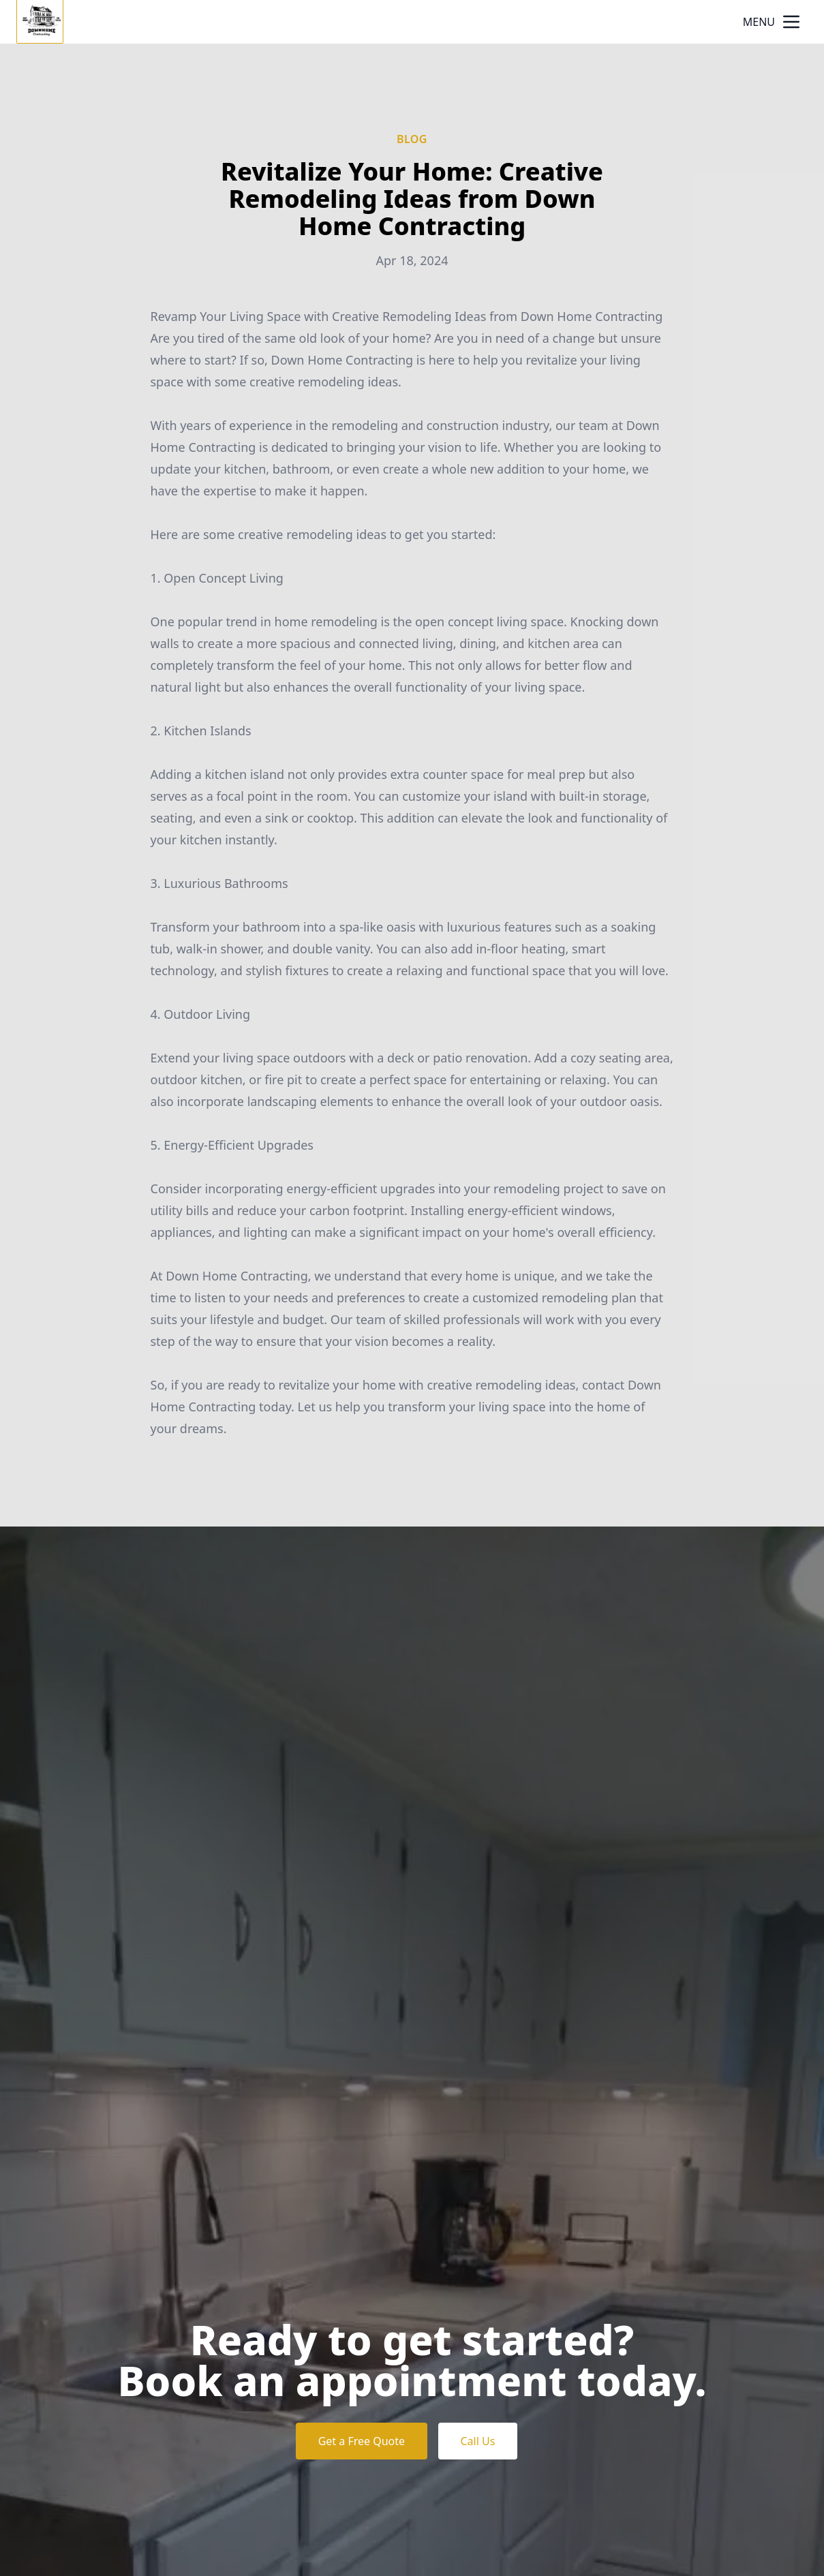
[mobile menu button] (791, 21)
